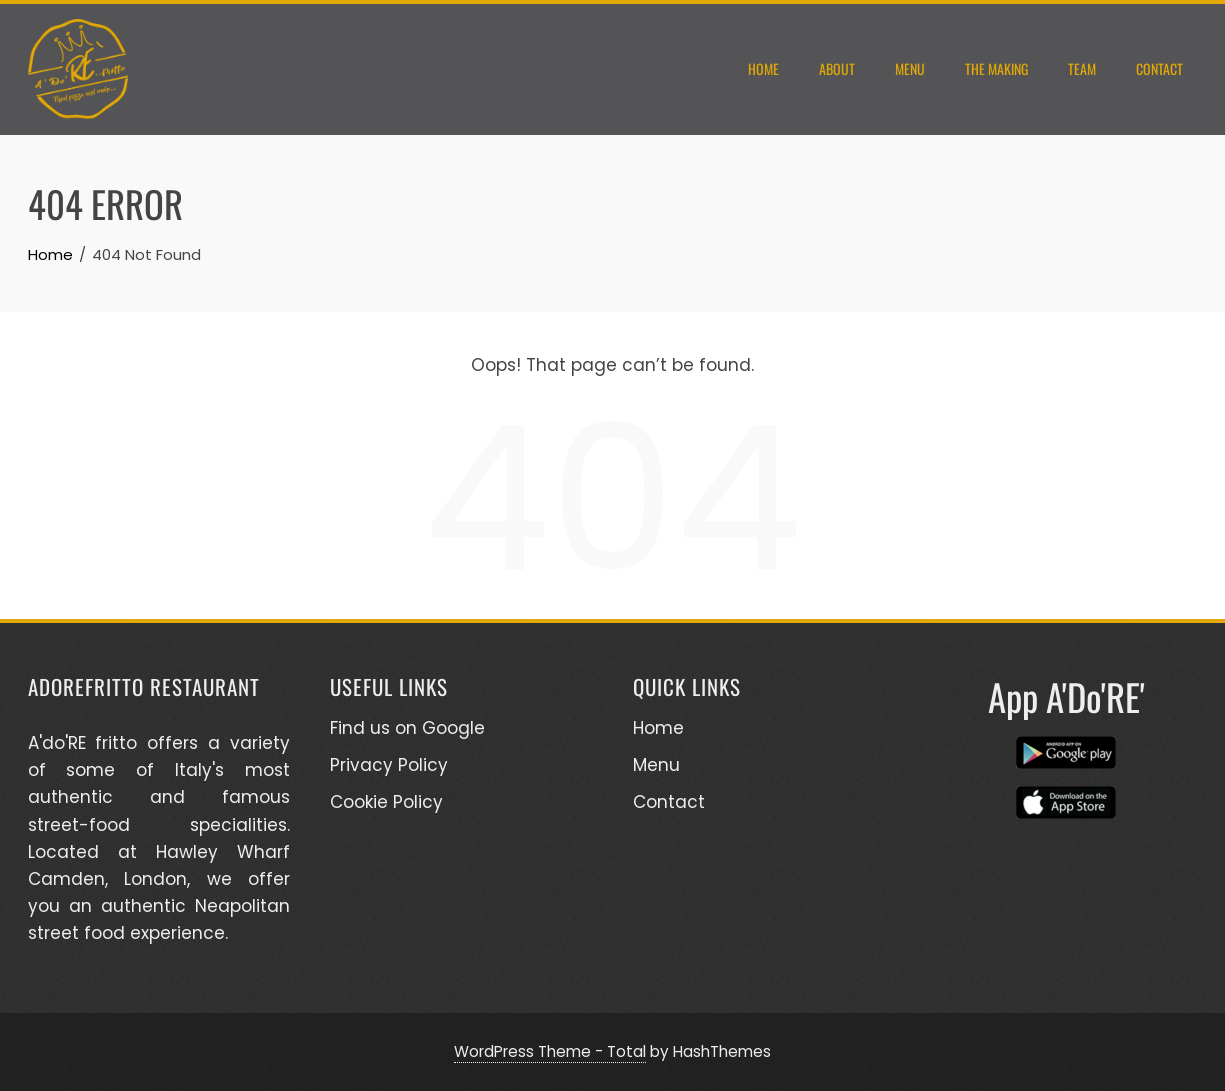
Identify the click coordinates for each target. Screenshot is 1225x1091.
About (837, 68)
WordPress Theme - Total (550, 1051)
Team (1082, 68)
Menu (910, 68)
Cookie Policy (386, 802)
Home (763, 68)
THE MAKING (996, 68)
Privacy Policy (389, 765)
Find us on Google (407, 728)
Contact (1159, 68)
